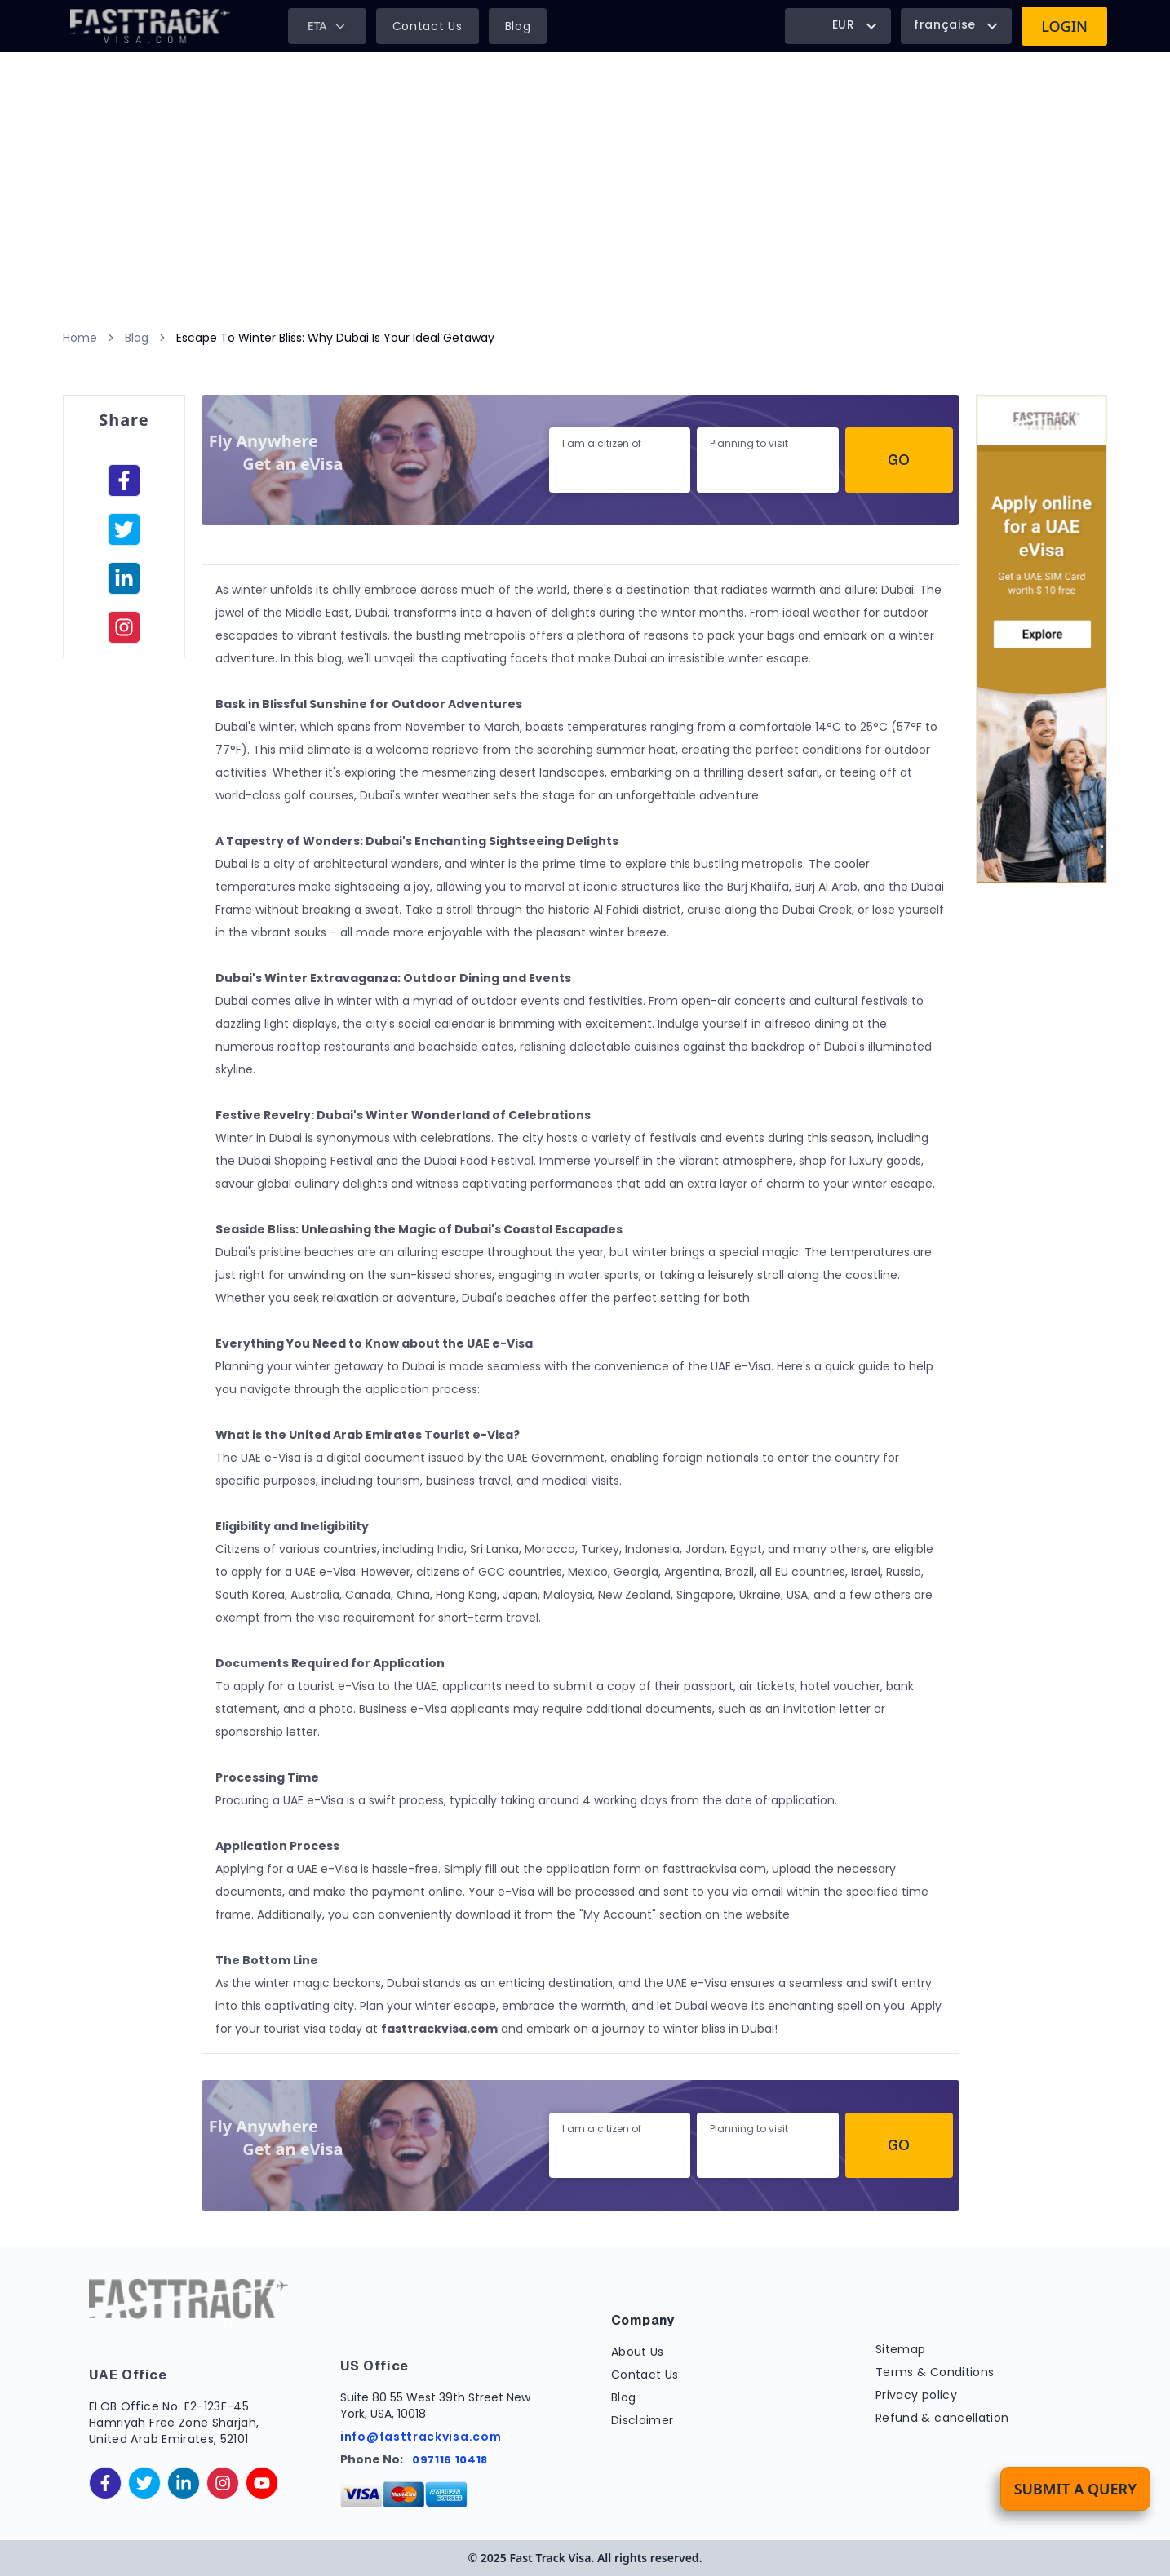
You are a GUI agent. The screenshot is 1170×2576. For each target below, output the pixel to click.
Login (1064, 26)
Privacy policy (916, 2395)
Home (80, 338)
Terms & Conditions (934, 2372)
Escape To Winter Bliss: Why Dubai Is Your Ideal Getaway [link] (335, 338)
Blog (518, 26)
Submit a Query (1075, 2489)
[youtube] (262, 2483)
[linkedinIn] (124, 578)
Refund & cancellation (941, 2418)
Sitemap (900, 2349)
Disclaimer (642, 2420)
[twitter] (144, 2483)
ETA (327, 25)
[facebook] (124, 480)
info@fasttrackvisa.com (420, 2436)
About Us (637, 2352)
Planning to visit (749, 443)
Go (899, 459)
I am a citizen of (601, 443)
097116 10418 (450, 2460)
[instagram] (124, 627)
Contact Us (427, 26)
